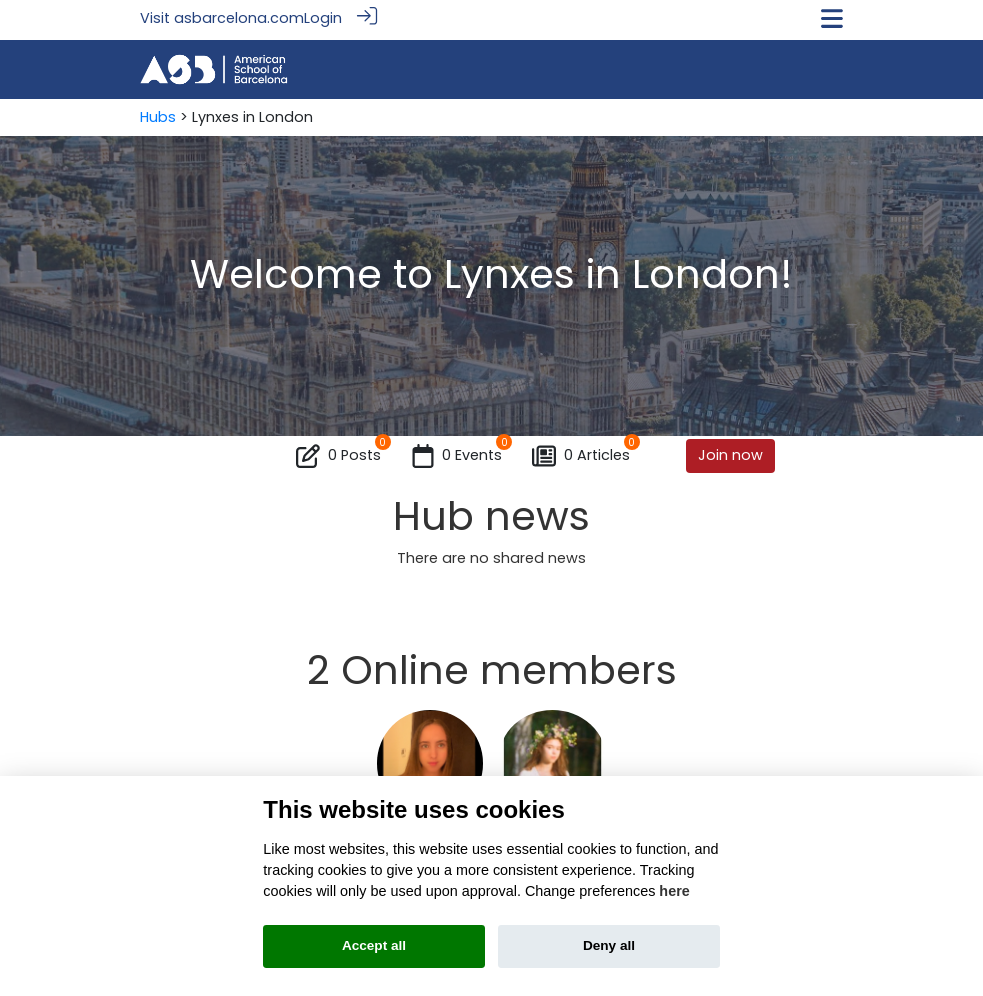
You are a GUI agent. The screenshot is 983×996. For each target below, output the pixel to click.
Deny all (609, 945)
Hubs (158, 114)
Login (323, 18)
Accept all (374, 945)
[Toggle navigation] (832, 18)
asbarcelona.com (239, 18)
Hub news (491, 513)
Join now (730, 452)
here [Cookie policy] (674, 891)
